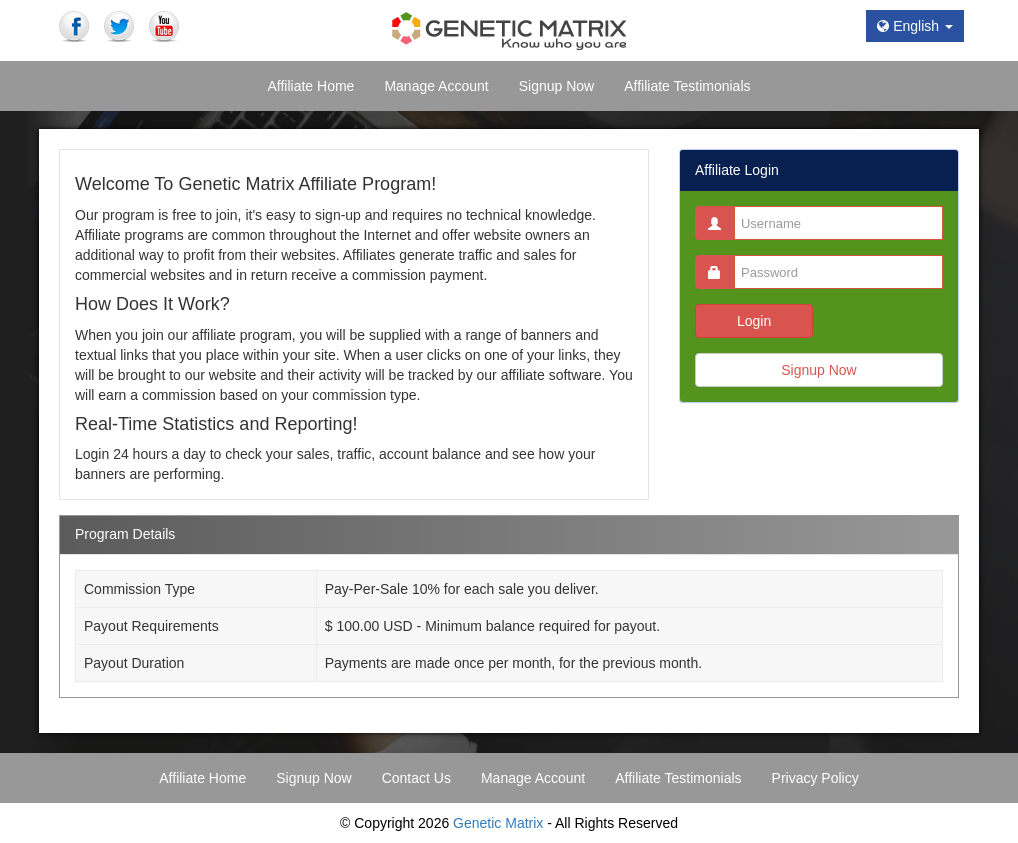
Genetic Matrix (498, 823)
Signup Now (819, 370)
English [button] (915, 26)
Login (754, 321)
